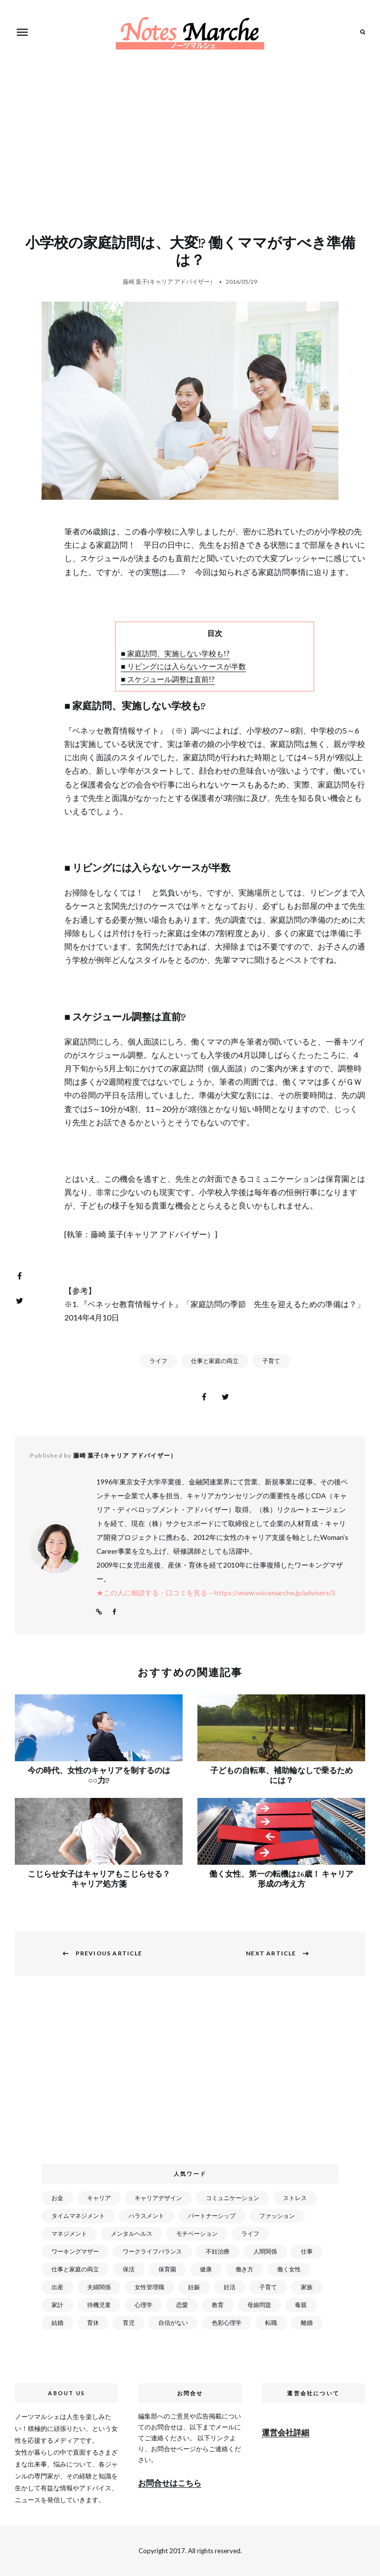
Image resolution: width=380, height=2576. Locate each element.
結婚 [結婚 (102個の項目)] (57, 2322)
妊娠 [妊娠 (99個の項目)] (194, 2287)
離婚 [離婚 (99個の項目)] (307, 2322)
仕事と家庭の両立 (214, 1361)
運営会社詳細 (285, 2432)
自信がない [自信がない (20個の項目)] (173, 2322)
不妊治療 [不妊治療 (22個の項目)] (218, 2251)
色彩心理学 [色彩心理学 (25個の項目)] (226, 2322)
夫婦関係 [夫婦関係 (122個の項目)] (99, 2287)
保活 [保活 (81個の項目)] (129, 2269)
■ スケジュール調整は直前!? (167, 679)
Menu (22, 32)
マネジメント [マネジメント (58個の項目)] (69, 2233)
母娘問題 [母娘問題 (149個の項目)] (259, 2305)
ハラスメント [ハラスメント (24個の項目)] (146, 2215)
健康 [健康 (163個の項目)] (206, 2269)
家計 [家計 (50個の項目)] (57, 2305)
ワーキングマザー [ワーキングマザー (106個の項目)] (75, 2251)
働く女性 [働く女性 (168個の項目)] (289, 2269)
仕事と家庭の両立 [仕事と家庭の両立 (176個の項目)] (75, 2269)
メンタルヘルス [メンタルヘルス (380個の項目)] (131, 2233)
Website (99, 1612)
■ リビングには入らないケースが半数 (183, 666)
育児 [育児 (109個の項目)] (129, 2322)
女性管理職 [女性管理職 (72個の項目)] (149, 2287)
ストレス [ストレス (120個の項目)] (295, 2198)
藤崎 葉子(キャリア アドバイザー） (169, 281)
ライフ (158, 1361)
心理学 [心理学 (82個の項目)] (143, 2305)
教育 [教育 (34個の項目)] (218, 2305)
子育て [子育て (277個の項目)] (268, 2287)
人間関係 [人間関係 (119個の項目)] (265, 2251)
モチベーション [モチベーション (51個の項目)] (197, 2233)
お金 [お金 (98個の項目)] (57, 2198)
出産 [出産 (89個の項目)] (57, 2287)
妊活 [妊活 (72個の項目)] (230, 2287)
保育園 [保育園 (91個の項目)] (167, 2269)
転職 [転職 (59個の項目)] (271, 2322)
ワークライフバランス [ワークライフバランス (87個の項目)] (152, 2251)
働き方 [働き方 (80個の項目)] (244, 2269)
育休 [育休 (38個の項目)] (93, 2322)
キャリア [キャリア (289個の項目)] (99, 2198)
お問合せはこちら (169, 2482)
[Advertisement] (192, 159)
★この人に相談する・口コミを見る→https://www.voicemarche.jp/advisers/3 (215, 1592)
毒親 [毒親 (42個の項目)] (301, 2305)
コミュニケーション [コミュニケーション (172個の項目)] (232, 2198)
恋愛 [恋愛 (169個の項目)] (182, 2305)
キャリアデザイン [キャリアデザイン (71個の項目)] (158, 2198)
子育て (271, 1361)
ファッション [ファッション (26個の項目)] (277, 2215)
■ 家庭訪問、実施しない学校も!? (175, 653)
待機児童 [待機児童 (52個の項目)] (99, 2305)
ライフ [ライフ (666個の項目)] (250, 2233)
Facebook (113, 1612)
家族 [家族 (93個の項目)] (307, 2287)
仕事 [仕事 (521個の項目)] (307, 2251)
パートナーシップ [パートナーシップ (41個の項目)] (212, 2215)
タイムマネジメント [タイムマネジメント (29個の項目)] (78, 2215)
